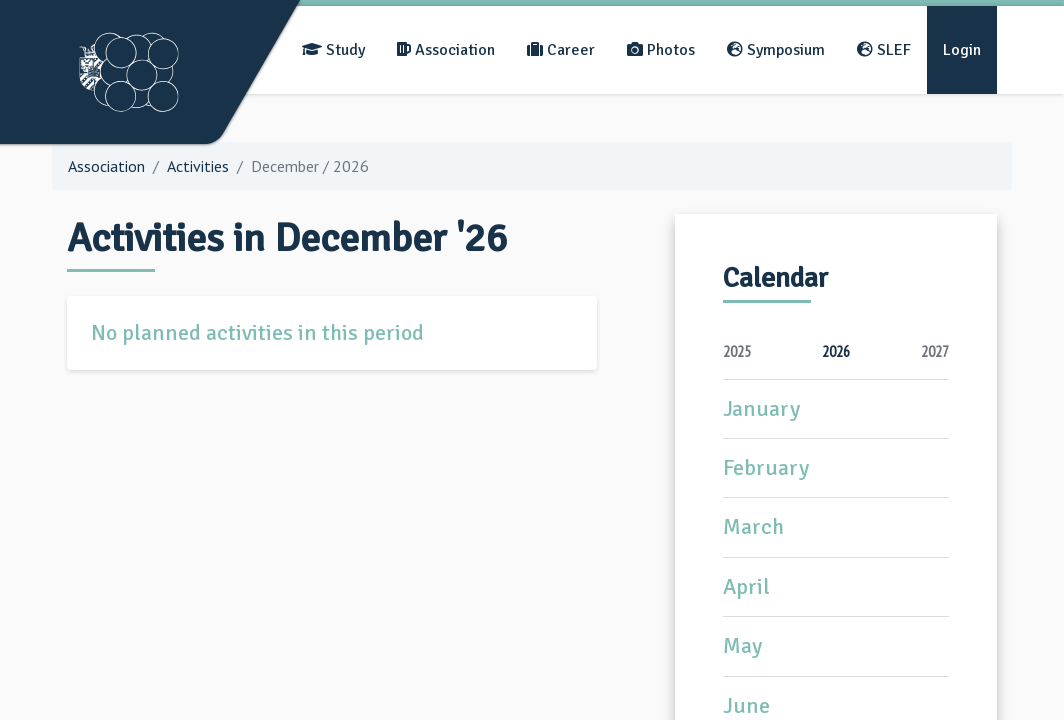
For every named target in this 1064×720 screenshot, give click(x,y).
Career (561, 50)
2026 (836, 351)
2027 (935, 351)
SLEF (884, 50)
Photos (661, 50)
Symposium (776, 50)
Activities (198, 166)
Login (962, 50)
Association (446, 50)
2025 (737, 351)
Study (333, 50)
